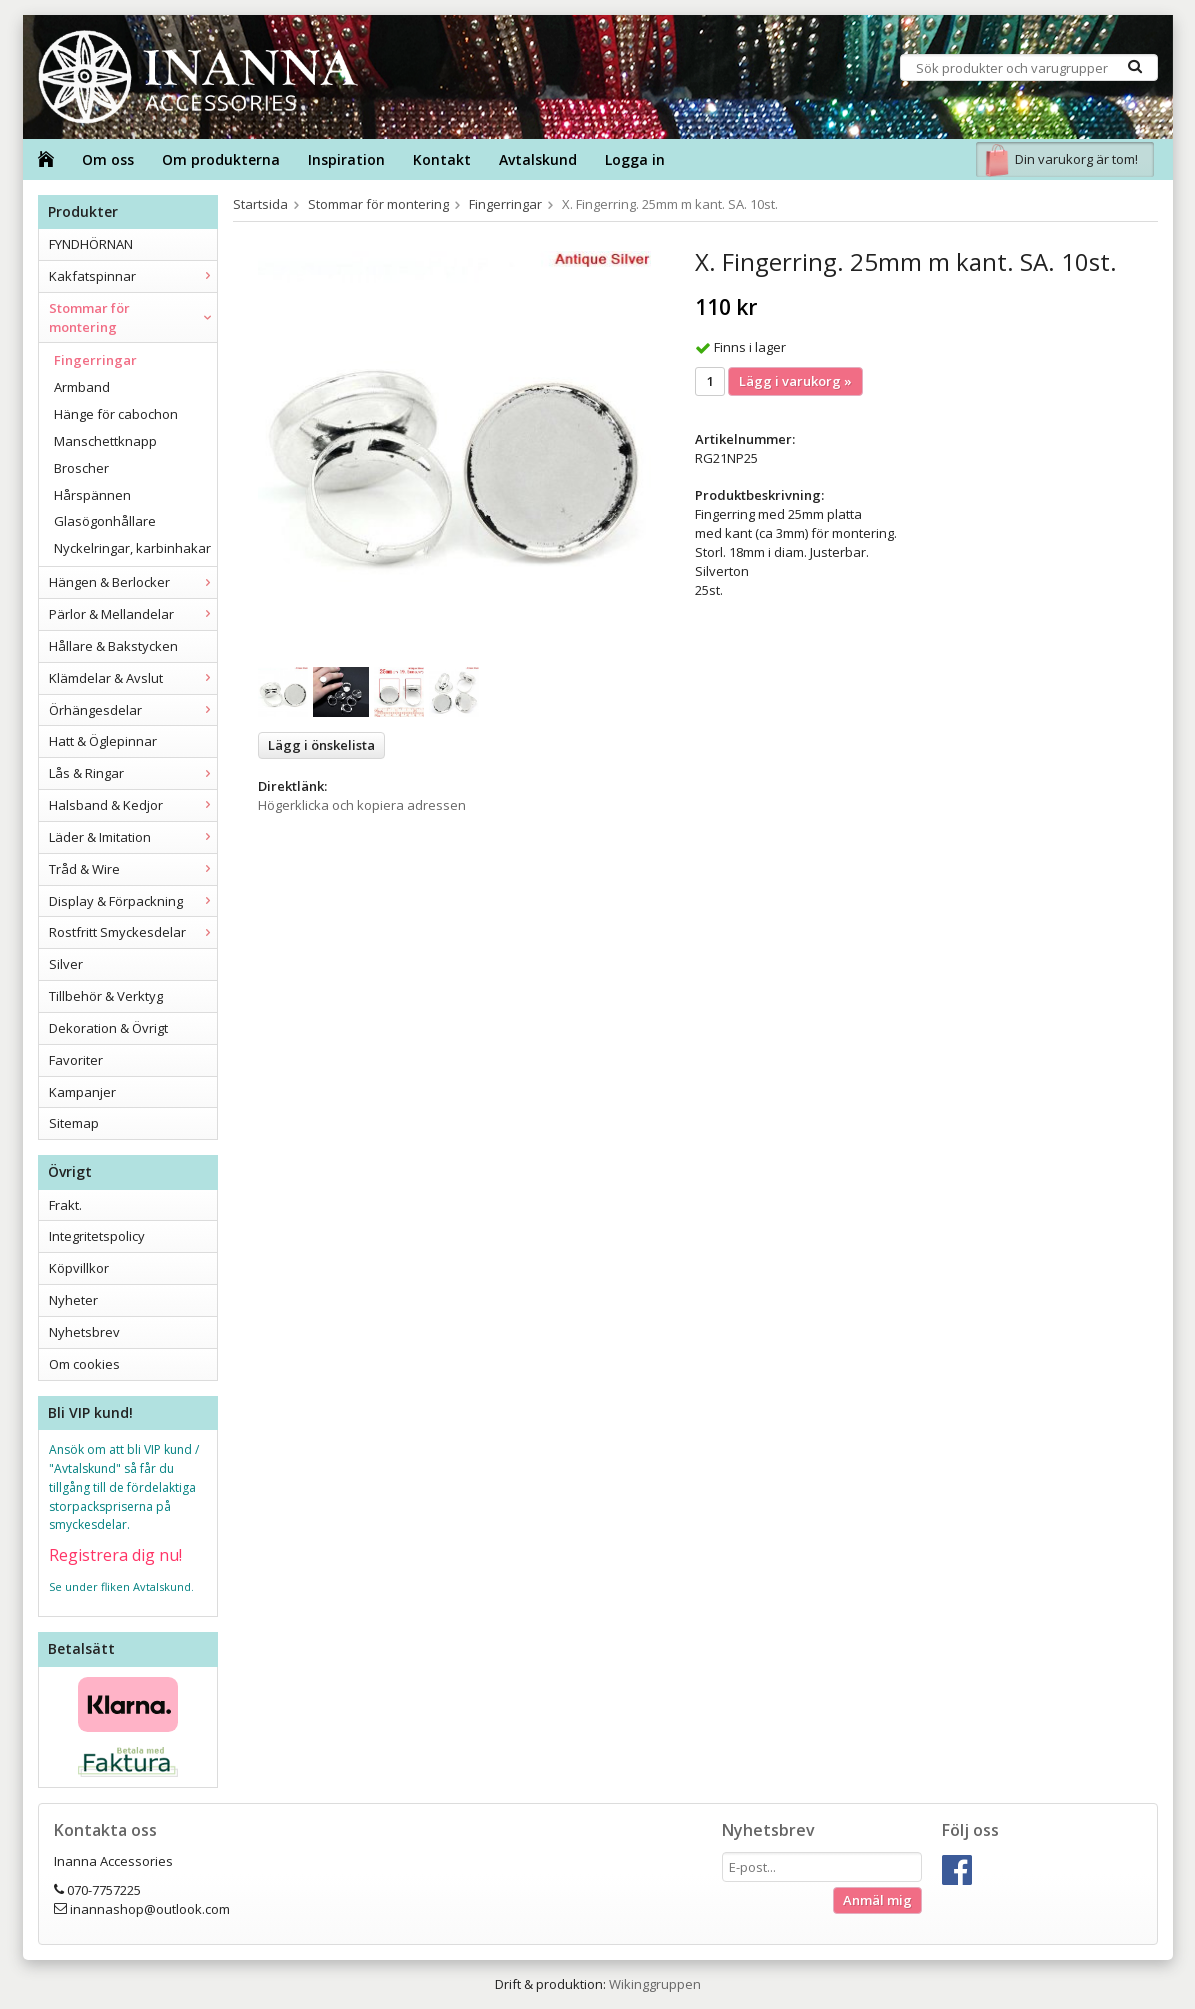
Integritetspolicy (97, 1236)
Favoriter (76, 1060)
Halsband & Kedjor (133, 805)
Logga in (635, 159)
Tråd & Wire (133, 869)
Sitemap (74, 1123)
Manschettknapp (105, 441)
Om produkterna (221, 159)
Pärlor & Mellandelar (133, 614)
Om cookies (84, 1364)
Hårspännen (92, 495)
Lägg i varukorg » (795, 381)
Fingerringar (95, 360)
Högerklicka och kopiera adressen (362, 805)
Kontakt (442, 159)
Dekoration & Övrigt (108, 1028)
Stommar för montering (133, 317)
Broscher (81, 468)
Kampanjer (82, 1092)
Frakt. (65, 1205)
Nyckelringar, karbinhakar (132, 548)
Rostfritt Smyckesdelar (133, 932)
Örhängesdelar (133, 710)
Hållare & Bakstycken (113, 646)
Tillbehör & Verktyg (106, 996)
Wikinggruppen (655, 1984)
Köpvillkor (79, 1268)
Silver (66, 964)
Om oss (108, 159)
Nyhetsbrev (84, 1332)
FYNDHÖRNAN (91, 244)
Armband (82, 387)
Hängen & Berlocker (133, 582)
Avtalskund (538, 159)
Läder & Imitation (133, 837)
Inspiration (346, 159)
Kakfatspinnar (133, 276)
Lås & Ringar (133, 773)
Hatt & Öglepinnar (103, 741)
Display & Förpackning (133, 901)
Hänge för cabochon (116, 414)
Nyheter (73, 1300)
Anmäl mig (877, 1900)
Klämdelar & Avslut (133, 678)
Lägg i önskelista (321, 745)
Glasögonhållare (105, 521)
